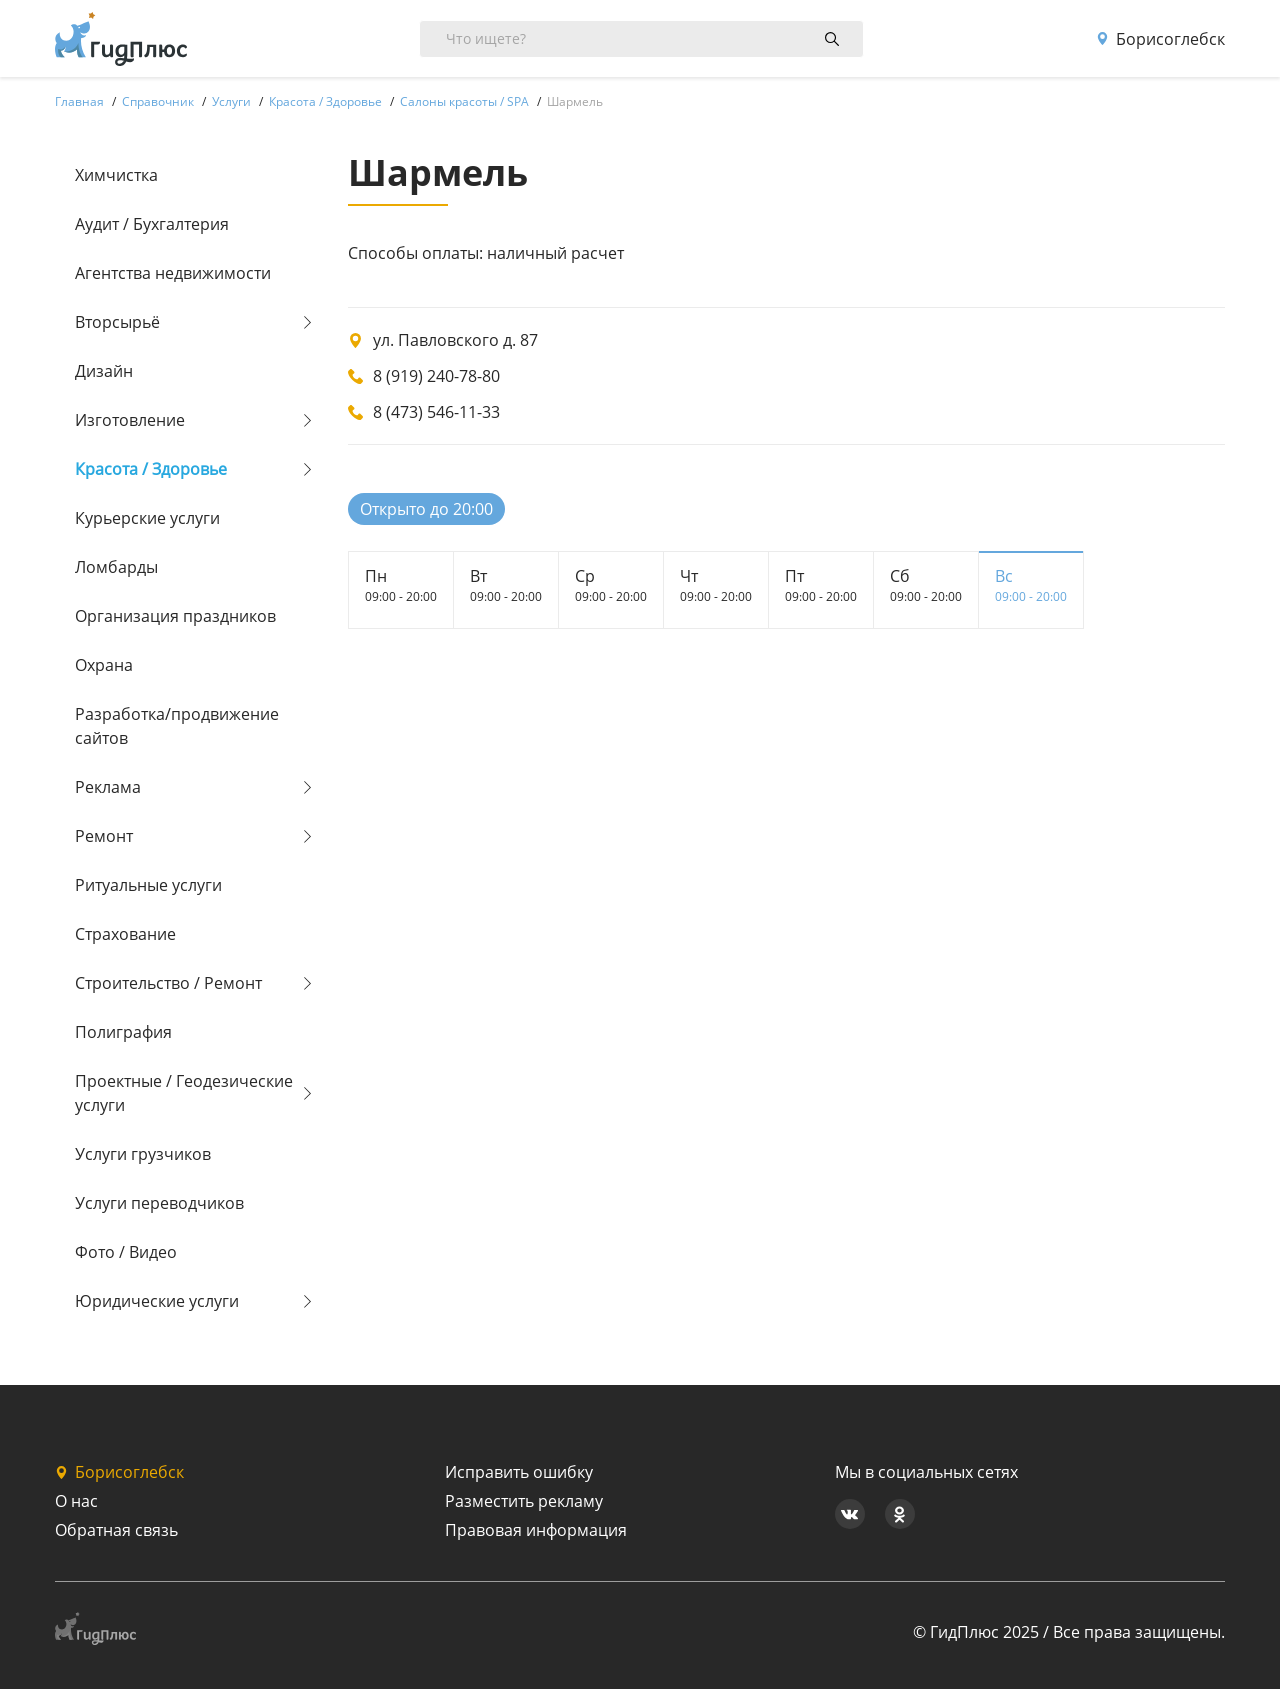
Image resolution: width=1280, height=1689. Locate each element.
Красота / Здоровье (151, 469)
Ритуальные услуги (148, 885)
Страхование (125, 934)
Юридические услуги (157, 1301)
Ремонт (104, 836)
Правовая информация (536, 1530)
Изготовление (130, 420)
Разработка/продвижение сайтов (177, 726)
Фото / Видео (126, 1252)
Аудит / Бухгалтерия (152, 224)
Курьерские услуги (147, 518)
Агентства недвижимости (173, 273)
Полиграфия (123, 1032)
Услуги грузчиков (143, 1154)
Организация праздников (175, 616)
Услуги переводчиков (159, 1203)
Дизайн (104, 371)
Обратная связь (116, 1530)
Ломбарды (116, 567)
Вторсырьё (117, 322)
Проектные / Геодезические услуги (184, 1093)
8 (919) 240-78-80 (436, 376)
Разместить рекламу (524, 1501)
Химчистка (116, 175)
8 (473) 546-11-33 (436, 412)
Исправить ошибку (519, 1472)
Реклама (108, 787)
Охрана (104, 665)
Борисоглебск (1160, 39)
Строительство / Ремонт (168, 983)
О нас (76, 1501)
